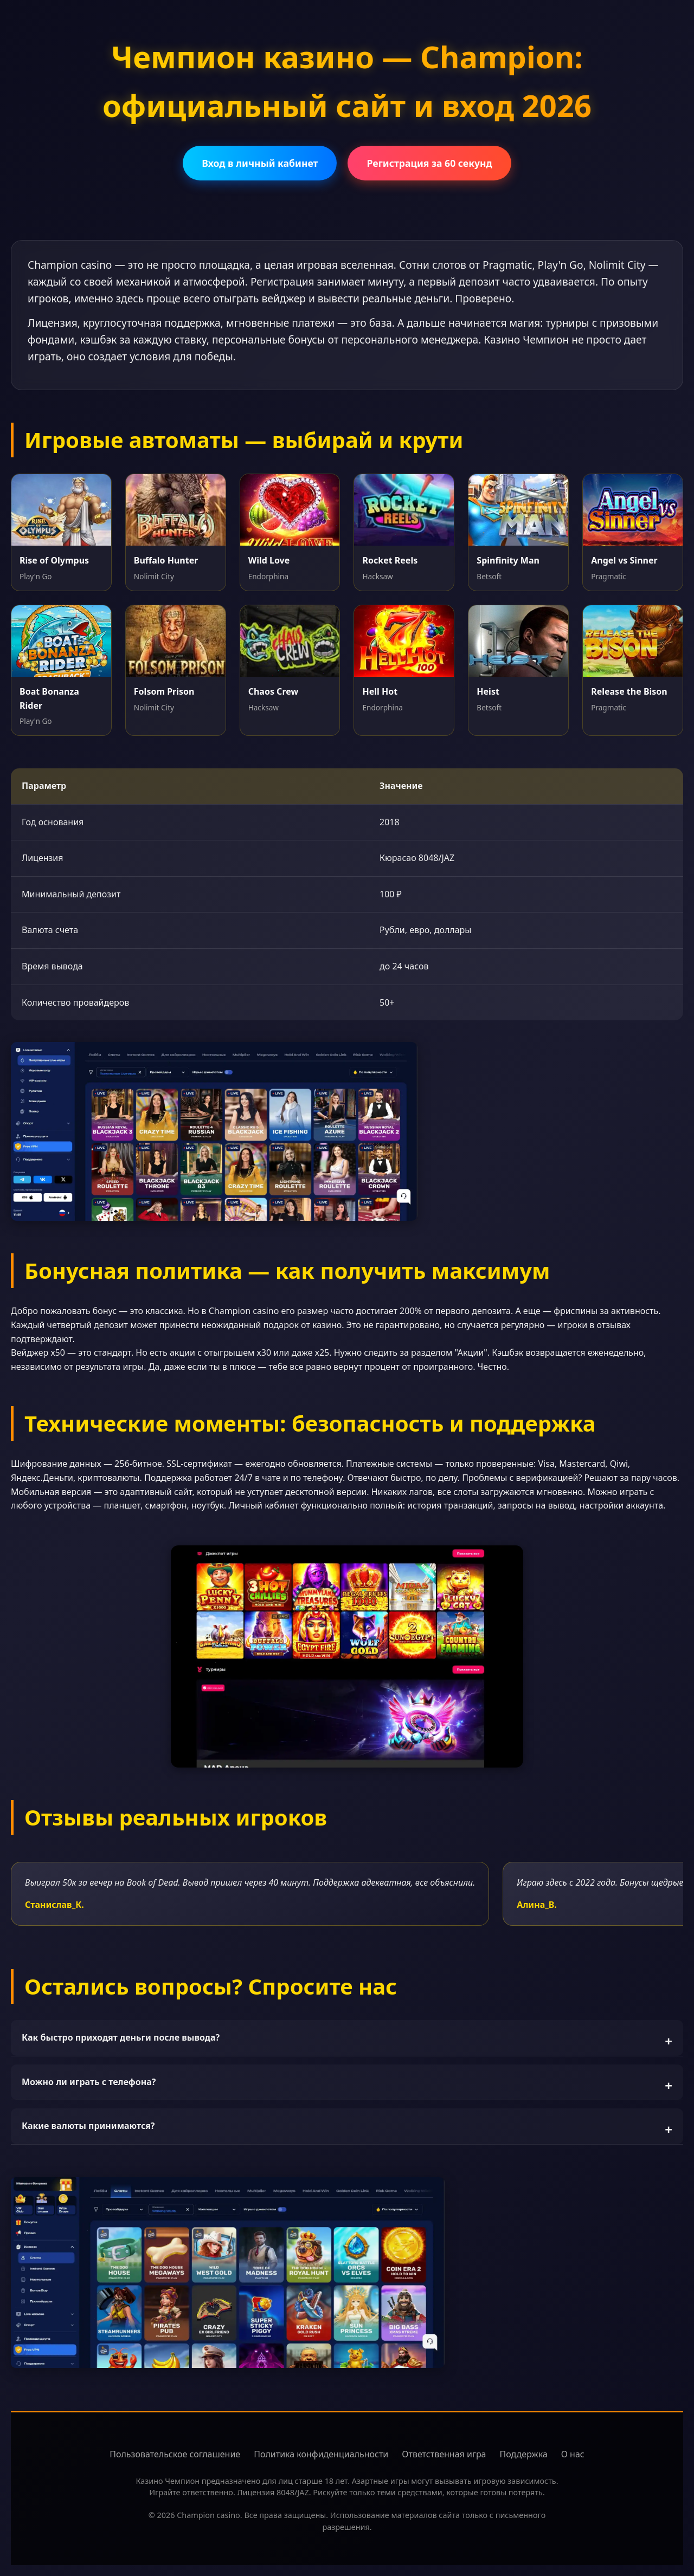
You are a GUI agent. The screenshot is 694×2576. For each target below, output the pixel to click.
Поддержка (524, 2454)
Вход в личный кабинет (260, 163)
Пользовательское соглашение (175, 2454)
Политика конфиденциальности (321, 2454)
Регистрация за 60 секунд (429, 163)
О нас (572, 2454)
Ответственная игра (444, 2454)
